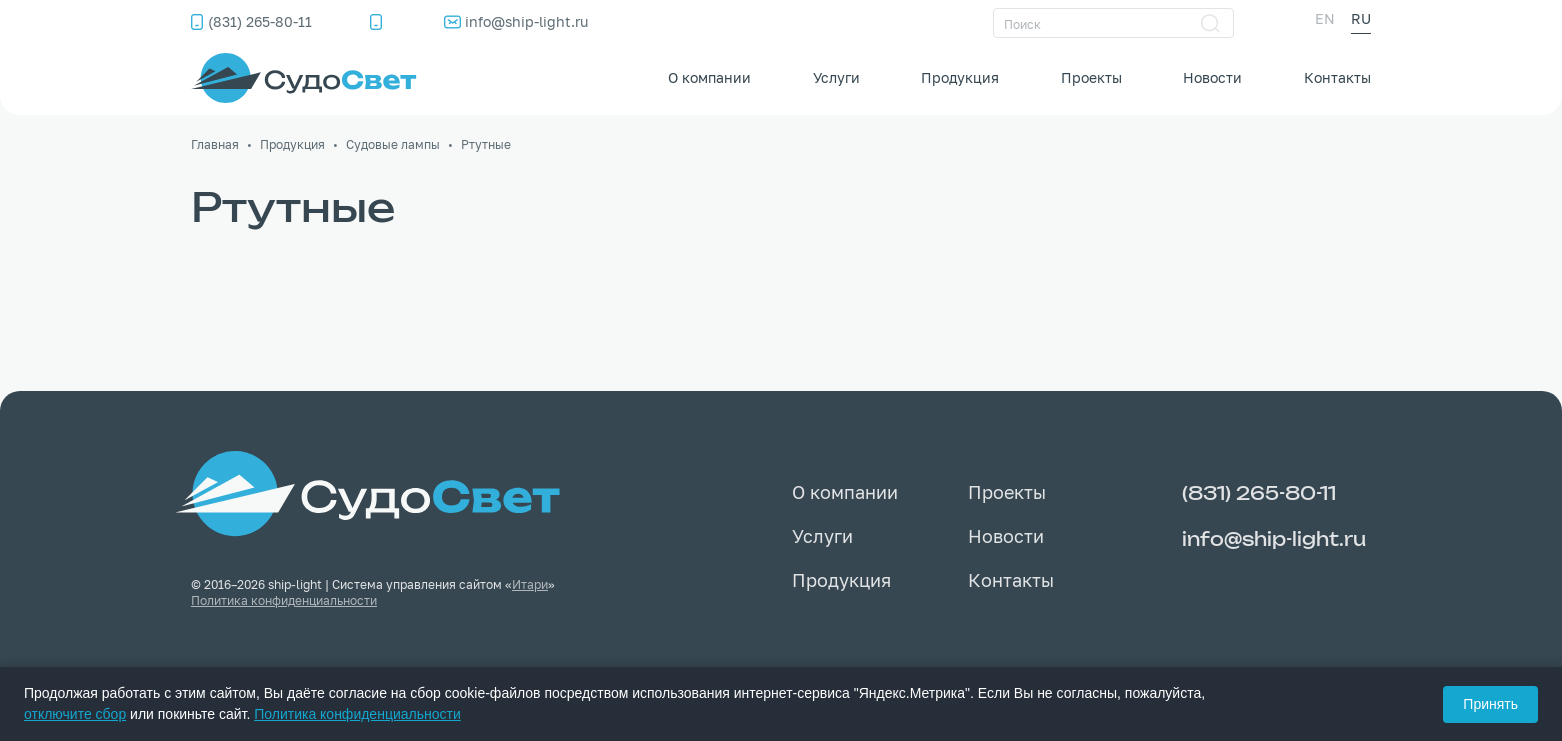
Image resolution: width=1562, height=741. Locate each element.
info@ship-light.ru (526, 21)
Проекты (1091, 77)
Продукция (960, 77)
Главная (215, 144)
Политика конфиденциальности (284, 600)
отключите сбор (75, 714)
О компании (709, 77)
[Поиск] (1113, 23)
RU (1361, 18)
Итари (530, 584)
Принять (1490, 704)
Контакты (1337, 77)
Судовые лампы (393, 144)
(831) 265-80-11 (260, 21)
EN (1325, 18)
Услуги (836, 77)
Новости (1212, 77)
